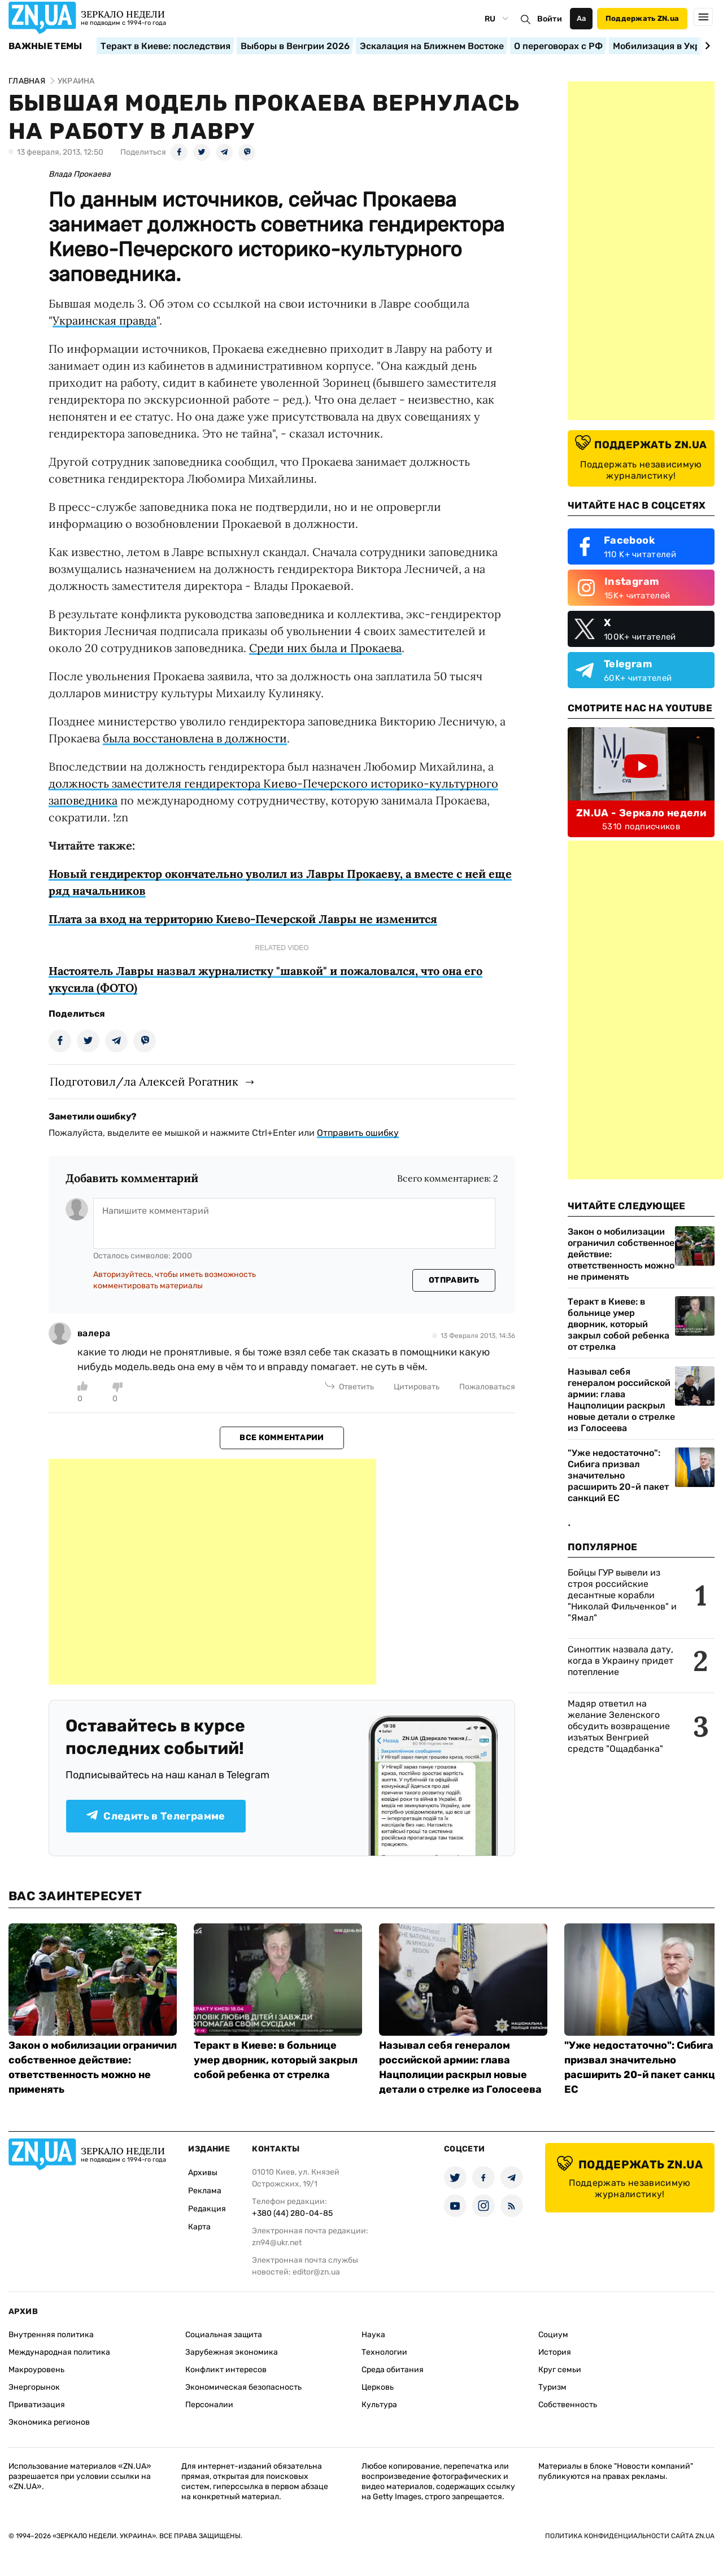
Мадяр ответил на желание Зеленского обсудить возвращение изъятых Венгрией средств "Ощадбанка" (619, 1726)
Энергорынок (34, 2387)
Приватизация (36, 2404)
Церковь (378, 2387)
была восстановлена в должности (195, 738)
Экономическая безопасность (243, 2387)
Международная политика (59, 2352)
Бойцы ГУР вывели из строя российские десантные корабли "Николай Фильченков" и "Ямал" (622, 1595)
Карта (199, 2227)
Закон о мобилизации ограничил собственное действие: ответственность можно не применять (621, 1254)
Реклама (204, 2190)
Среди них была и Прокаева (325, 648)
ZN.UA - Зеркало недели (641, 813)
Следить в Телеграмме (155, 1816)
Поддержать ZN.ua (642, 18)
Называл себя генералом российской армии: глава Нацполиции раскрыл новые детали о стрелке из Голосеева (621, 1399)
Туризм (552, 2387)
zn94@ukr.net (277, 2242)
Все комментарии (281, 1437)
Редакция (207, 2209)
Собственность (567, 2404)
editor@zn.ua (316, 2272)
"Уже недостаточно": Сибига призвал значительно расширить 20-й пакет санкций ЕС (618, 1475)
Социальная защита (223, 2334)
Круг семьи (559, 2369)
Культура (379, 2404)
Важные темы (45, 46)
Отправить (454, 1280)
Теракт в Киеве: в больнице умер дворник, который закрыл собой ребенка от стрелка (618, 1324)
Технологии (384, 2352)
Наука (373, 2334)
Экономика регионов (49, 2422)
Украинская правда (104, 320)
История (554, 2352)
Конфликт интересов (226, 2369)
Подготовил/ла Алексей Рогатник (144, 1081)
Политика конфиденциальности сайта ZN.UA (630, 2536)
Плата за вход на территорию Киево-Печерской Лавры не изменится (243, 919)
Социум (553, 2334)
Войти (549, 19)
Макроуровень (36, 2369)
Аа (581, 18)
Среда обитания (393, 2369)
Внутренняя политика (51, 2334)
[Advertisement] (212, 1572)
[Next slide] (706, 45)
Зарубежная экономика (231, 2352)
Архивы (202, 2172)
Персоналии (209, 2404)
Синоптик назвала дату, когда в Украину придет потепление (620, 1660)
